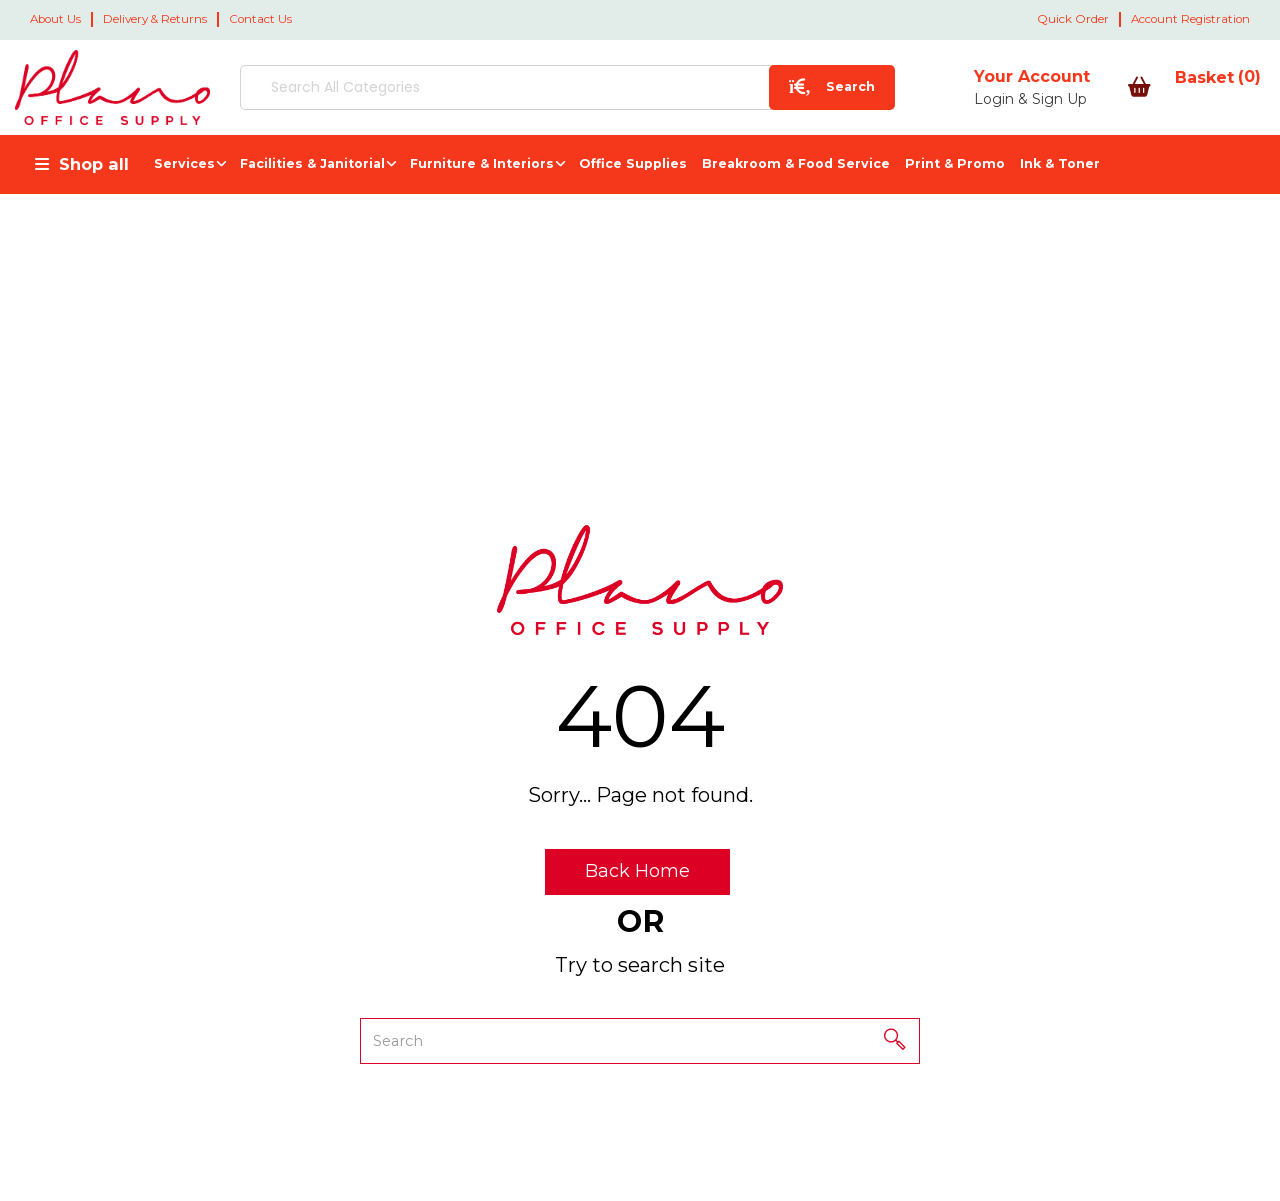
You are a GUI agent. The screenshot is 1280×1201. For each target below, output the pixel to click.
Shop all (94, 164)
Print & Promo (955, 163)
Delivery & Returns (155, 19)
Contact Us (260, 19)
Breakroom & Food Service (796, 163)
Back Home (637, 871)
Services (184, 163)
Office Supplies (633, 163)
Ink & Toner (1060, 163)
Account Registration (1190, 19)
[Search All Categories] (502, 87)
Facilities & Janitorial (312, 163)
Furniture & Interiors (482, 163)
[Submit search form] (703, 87)
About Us (55, 19)
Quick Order (1073, 19)
